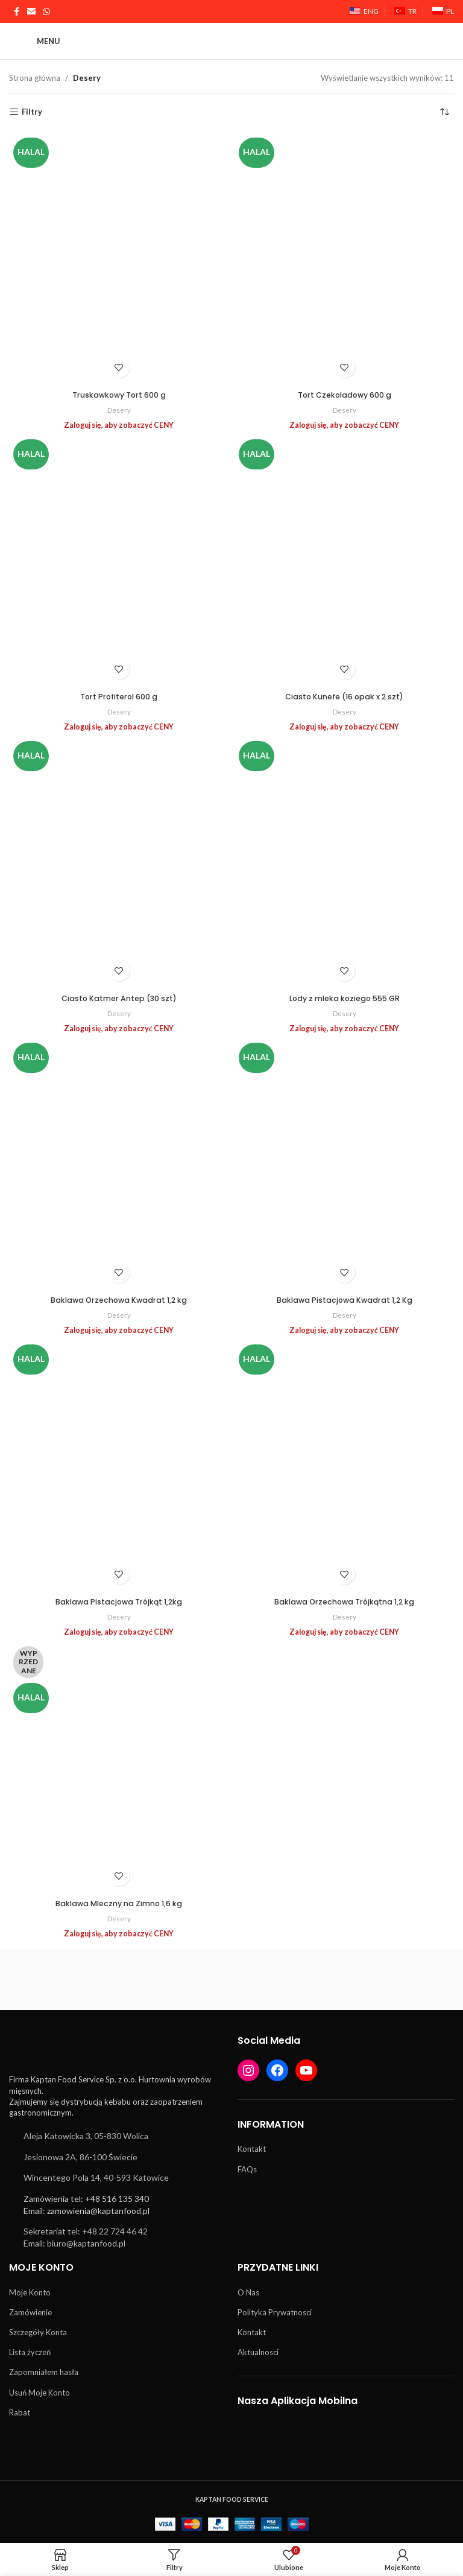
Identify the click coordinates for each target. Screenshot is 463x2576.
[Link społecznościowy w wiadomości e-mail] (31, 12)
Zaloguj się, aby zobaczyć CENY (118, 425)
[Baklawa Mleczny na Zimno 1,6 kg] (118, 1767)
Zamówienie (30, 2312)
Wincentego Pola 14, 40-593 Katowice (96, 2177)
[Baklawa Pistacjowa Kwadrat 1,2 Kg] (344, 1164)
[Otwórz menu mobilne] (34, 41)
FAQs (247, 2169)
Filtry (32, 111)
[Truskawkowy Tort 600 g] (118, 258)
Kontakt (252, 2149)
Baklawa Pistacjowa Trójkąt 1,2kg (118, 1602)
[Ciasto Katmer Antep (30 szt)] (118, 862)
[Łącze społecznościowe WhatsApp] (46, 12)
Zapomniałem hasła (43, 2372)
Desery (119, 410)
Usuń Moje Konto (39, 2392)
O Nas (248, 2292)
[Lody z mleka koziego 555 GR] (344, 862)
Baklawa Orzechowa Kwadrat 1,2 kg (118, 1300)
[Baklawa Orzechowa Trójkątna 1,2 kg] (344, 1465)
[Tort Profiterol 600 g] (118, 560)
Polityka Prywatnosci (275, 2312)
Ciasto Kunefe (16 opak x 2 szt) (344, 696)
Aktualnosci (258, 2352)
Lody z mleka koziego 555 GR (344, 998)
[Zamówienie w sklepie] (445, 112)
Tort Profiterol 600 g (119, 696)
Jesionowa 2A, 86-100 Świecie (80, 2157)
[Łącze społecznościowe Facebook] (16, 12)
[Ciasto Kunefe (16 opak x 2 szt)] (344, 560)
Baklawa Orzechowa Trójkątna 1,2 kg (344, 1602)
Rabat (19, 2412)
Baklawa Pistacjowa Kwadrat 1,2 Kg (344, 1300)
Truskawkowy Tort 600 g (119, 395)
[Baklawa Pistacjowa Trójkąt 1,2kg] (118, 1465)
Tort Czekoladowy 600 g (344, 395)
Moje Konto (30, 2292)
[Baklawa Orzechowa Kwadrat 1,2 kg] (118, 1164)
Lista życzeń (30, 2352)
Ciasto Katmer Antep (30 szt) (119, 998)
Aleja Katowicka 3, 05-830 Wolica (86, 2136)
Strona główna (34, 78)
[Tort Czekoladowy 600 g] (344, 258)
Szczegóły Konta (38, 2332)
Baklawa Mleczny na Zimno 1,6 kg (119, 1903)
